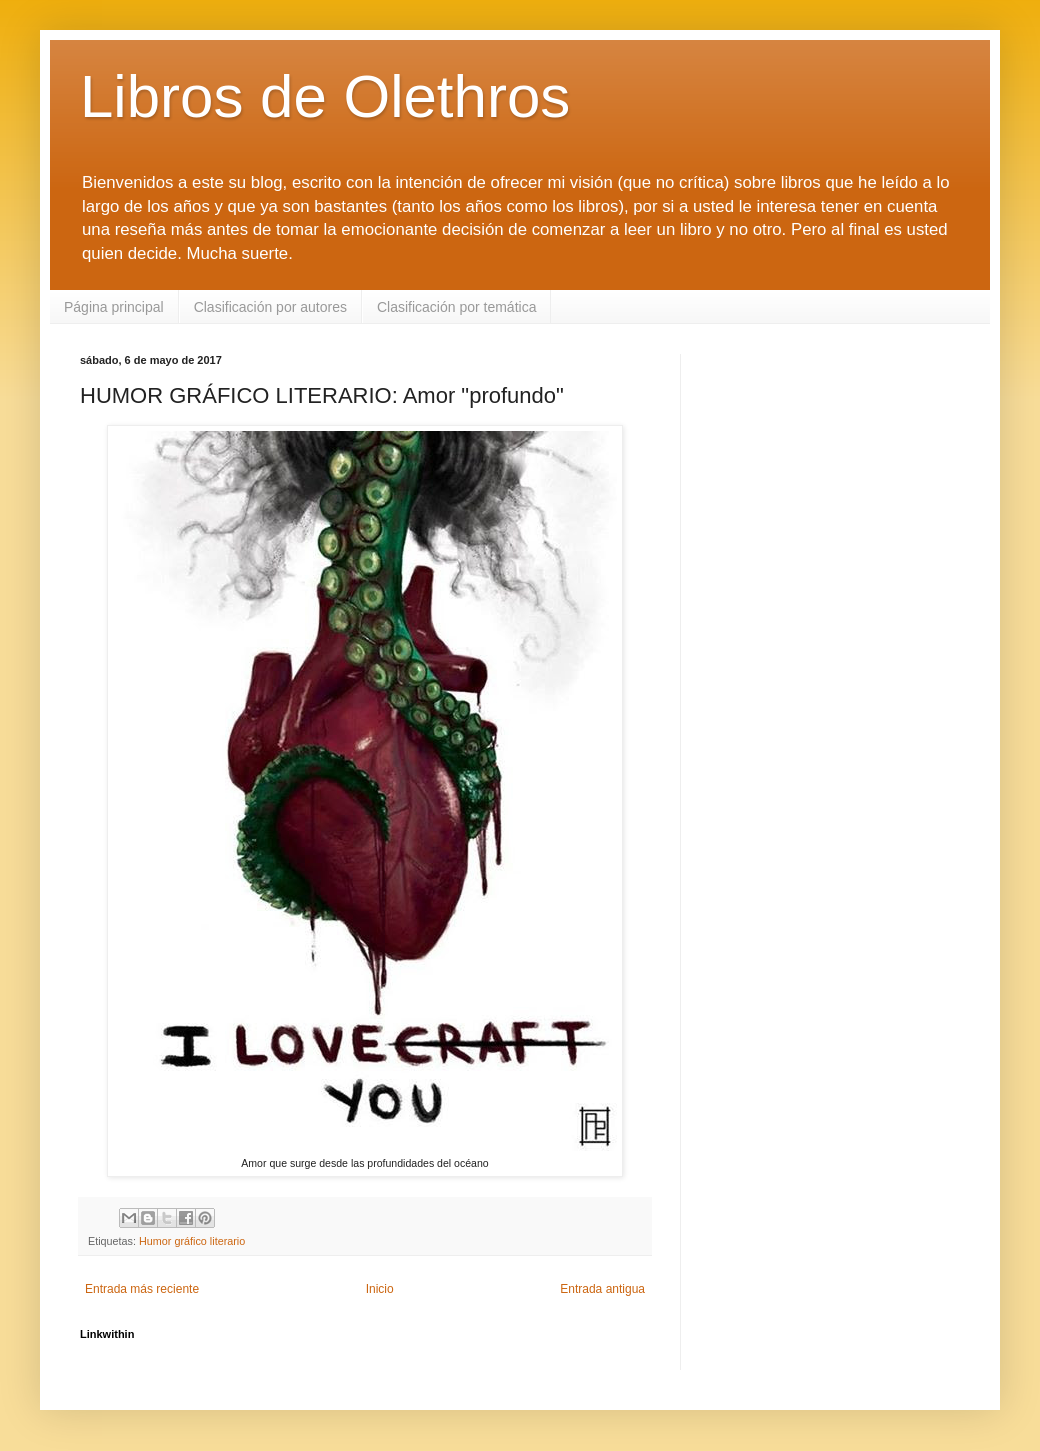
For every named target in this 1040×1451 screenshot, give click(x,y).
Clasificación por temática (457, 307)
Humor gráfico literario (192, 1241)
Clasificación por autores (270, 307)
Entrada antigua (602, 1289)
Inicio (380, 1289)
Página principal (114, 307)
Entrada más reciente (142, 1289)
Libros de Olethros (325, 96)
